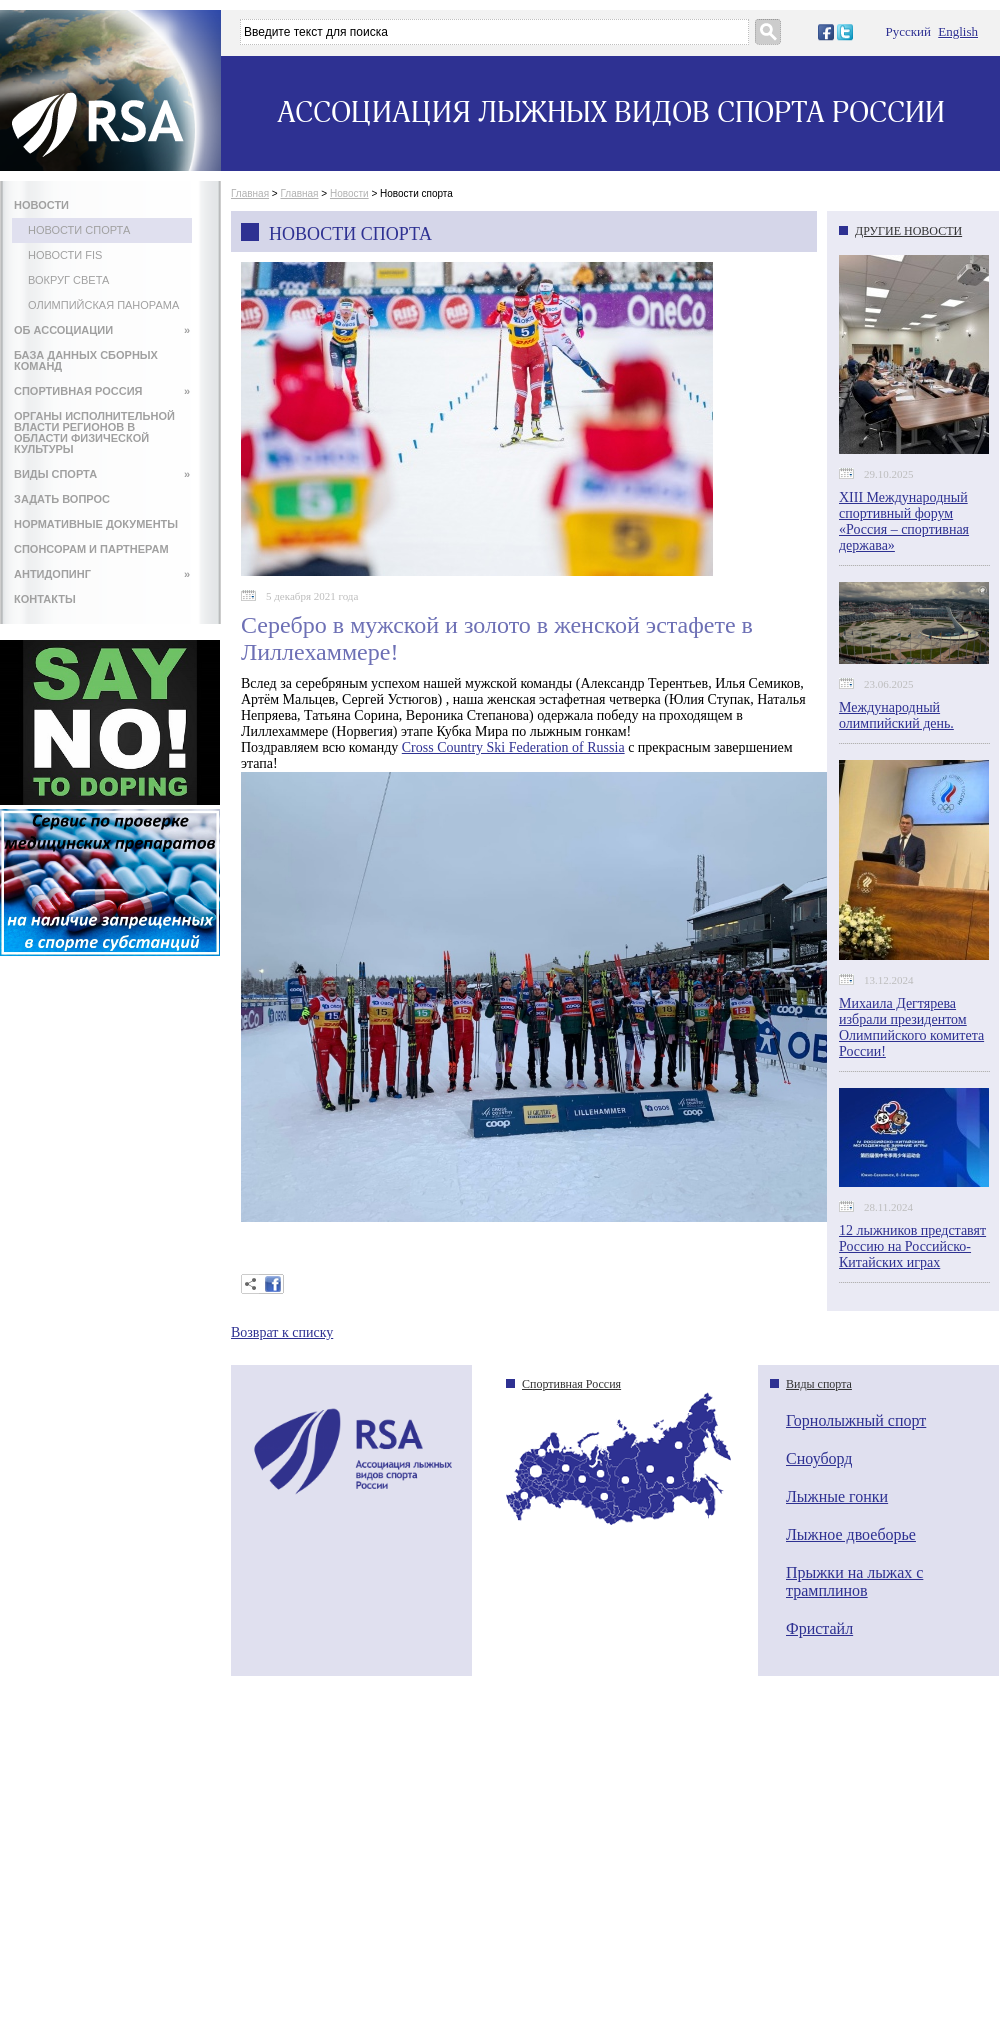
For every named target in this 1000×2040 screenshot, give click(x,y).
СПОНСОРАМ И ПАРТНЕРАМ (91, 549)
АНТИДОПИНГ (102, 574)
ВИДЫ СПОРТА (102, 474)
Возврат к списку (282, 1332)
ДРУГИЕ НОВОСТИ (908, 231)
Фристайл (819, 1628)
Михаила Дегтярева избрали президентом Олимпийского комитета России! (911, 1027)
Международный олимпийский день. (896, 715)
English (958, 31)
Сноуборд (819, 1458)
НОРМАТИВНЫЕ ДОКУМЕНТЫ (96, 524)
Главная (250, 193)
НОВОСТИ (41, 205)
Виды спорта (819, 1384)
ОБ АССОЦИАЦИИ (102, 330)
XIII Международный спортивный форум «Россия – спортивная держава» (904, 521)
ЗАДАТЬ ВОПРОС (62, 499)
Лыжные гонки (837, 1496)
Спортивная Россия (571, 1384)
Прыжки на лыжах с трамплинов (854, 1581)
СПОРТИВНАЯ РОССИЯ (102, 391)
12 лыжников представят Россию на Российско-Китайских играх (912, 1246)
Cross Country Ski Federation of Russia (513, 747)
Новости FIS (65, 255)
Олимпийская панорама (103, 305)
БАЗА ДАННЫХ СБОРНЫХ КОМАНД (86, 360)
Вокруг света (68, 280)
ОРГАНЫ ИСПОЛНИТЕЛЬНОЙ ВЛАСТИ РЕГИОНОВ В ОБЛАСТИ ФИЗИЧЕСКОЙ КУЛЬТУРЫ (94, 432)
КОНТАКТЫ (45, 599)
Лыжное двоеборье (851, 1534)
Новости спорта (79, 230)
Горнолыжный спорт (856, 1420)
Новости (349, 193)
